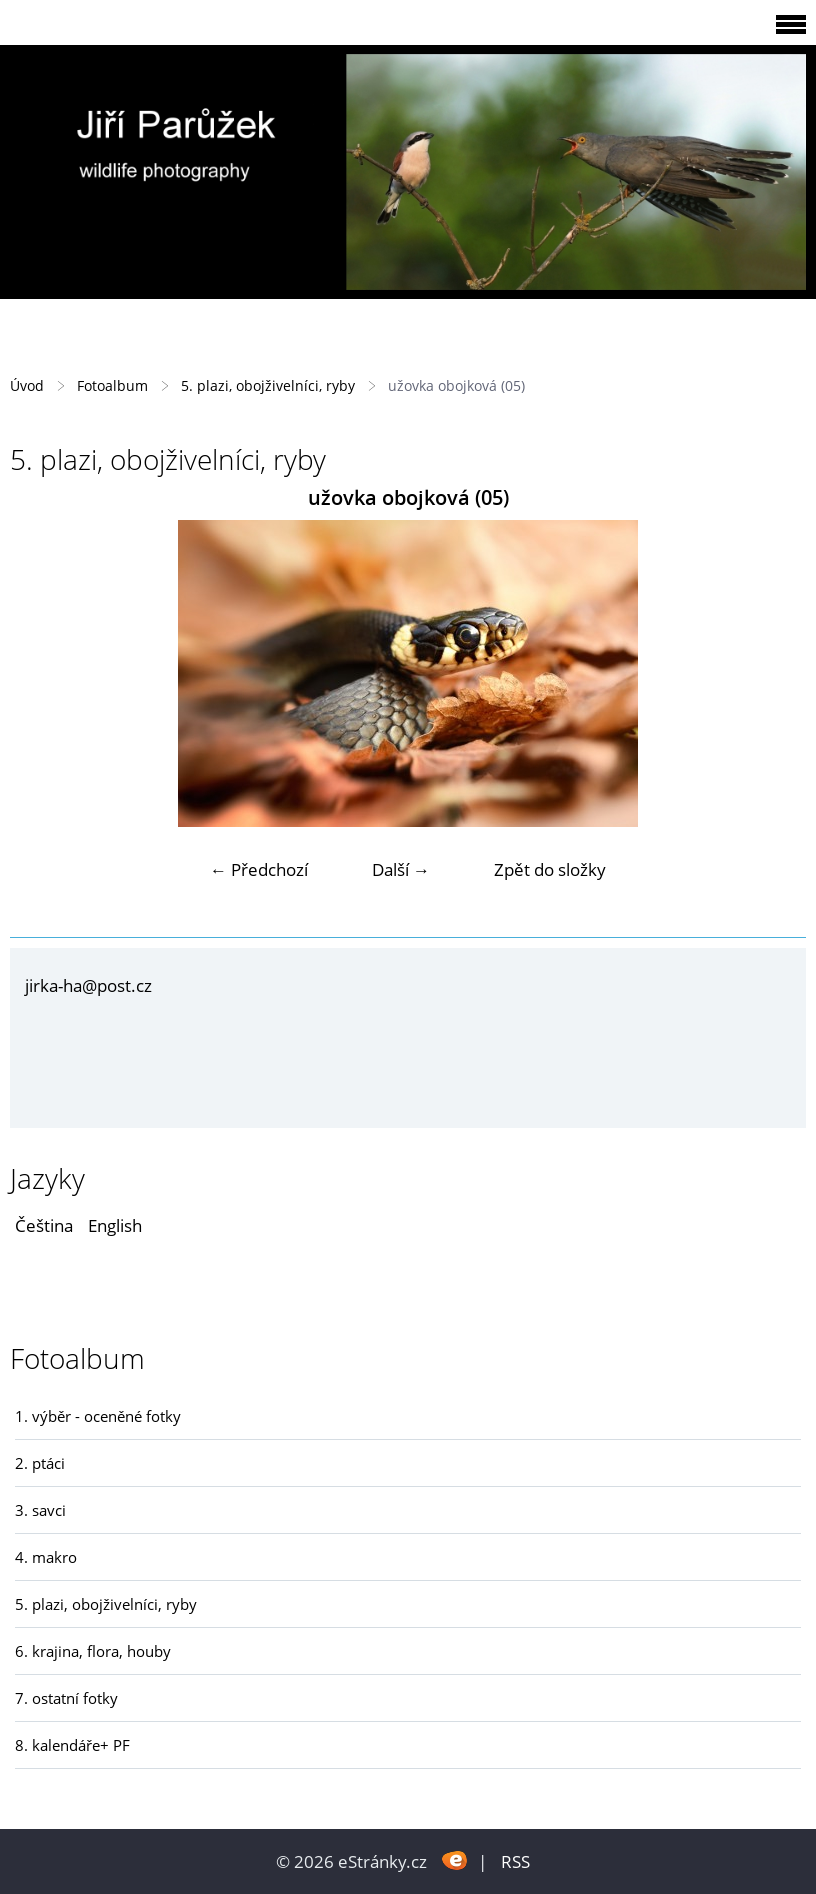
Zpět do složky (550, 869)
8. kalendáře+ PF (72, 1745)
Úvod (27, 385)
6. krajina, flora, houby (93, 1651)
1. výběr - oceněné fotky (98, 1416)
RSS (515, 1861)
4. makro (46, 1557)
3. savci (40, 1510)
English (115, 1225)
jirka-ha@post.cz (88, 985)
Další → (401, 869)
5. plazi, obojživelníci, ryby (268, 385)
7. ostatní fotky (66, 1698)
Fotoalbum (112, 385)
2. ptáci (40, 1463)
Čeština (44, 1225)
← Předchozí (259, 869)
